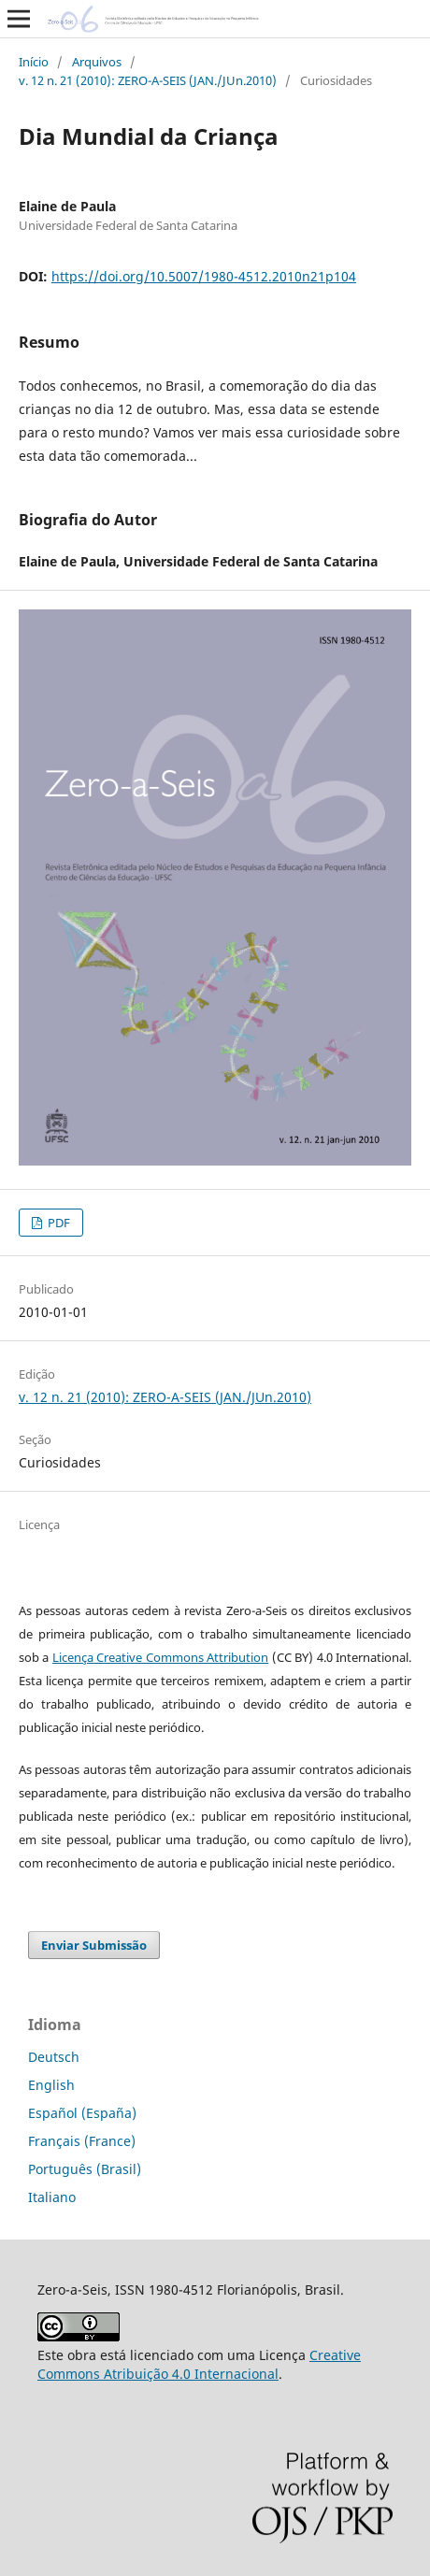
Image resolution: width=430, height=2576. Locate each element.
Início (34, 61)
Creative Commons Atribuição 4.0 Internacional (199, 2364)
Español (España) (82, 2113)
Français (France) (82, 2141)
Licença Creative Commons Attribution (160, 1657)
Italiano (52, 2197)
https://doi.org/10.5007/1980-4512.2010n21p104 (203, 276)
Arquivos (97, 61)
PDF (57, 1222)
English (51, 2085)
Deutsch (53, 2057)
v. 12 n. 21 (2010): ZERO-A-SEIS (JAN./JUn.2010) (148, 80)
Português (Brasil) (84, 2169)
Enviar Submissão (94, 1945)
